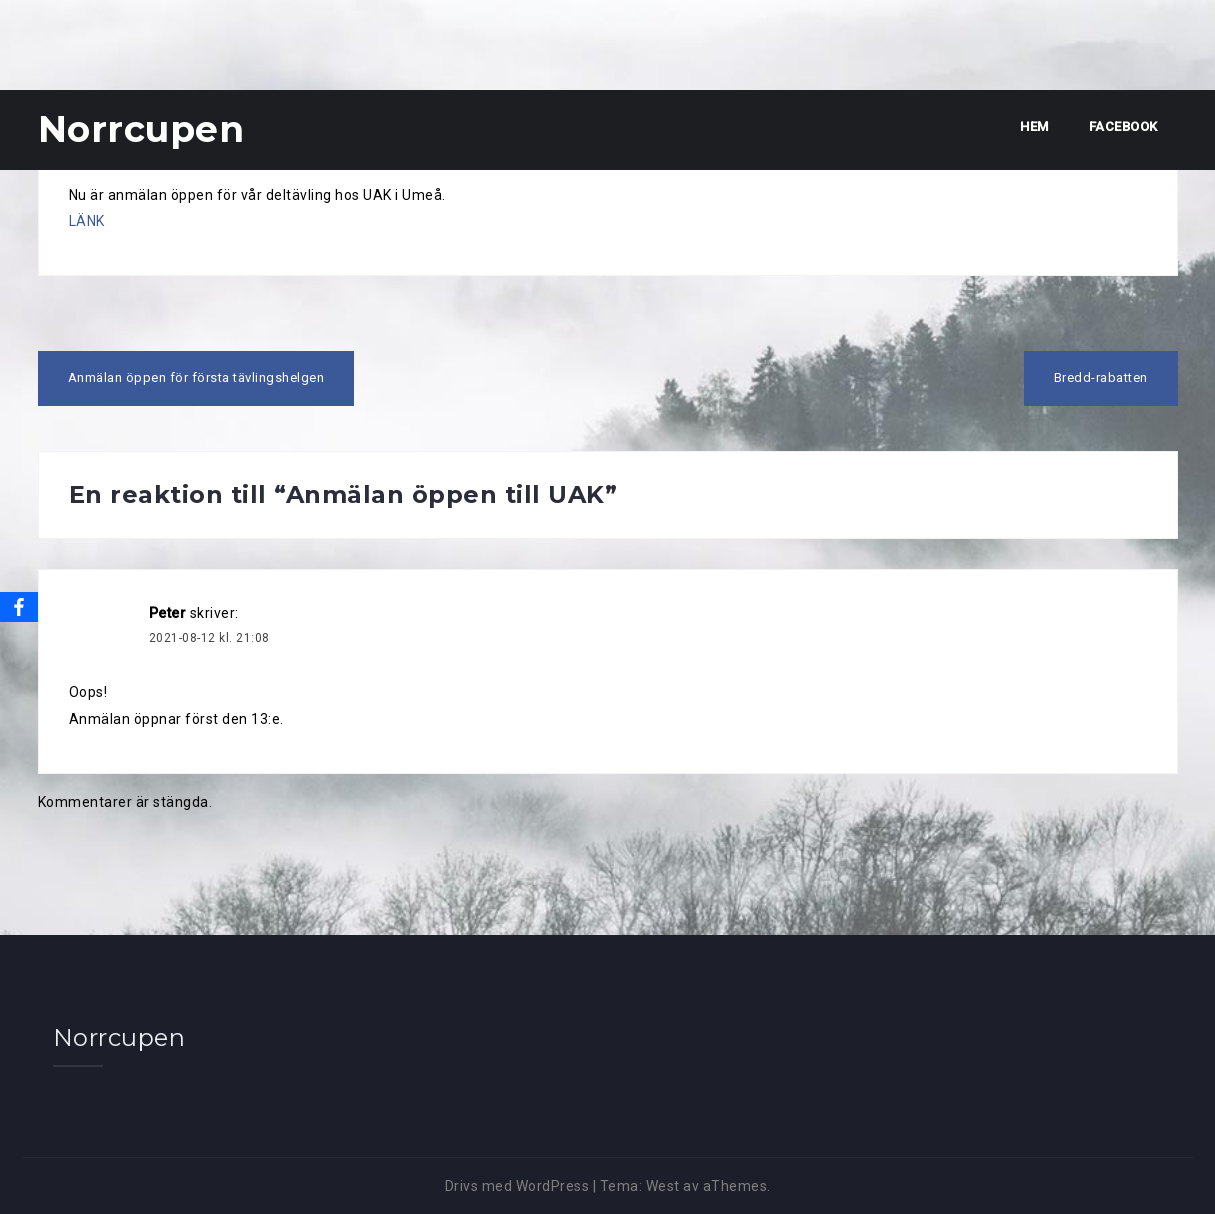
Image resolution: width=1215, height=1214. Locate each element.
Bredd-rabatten (1101, 377)
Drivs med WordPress (517, 1186)
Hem (1034, 126)
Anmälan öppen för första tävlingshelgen (196, 377)
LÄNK (87, 221)
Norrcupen (141, 129)
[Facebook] (19, 607)
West (663, 1186)
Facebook (1123, 126)
